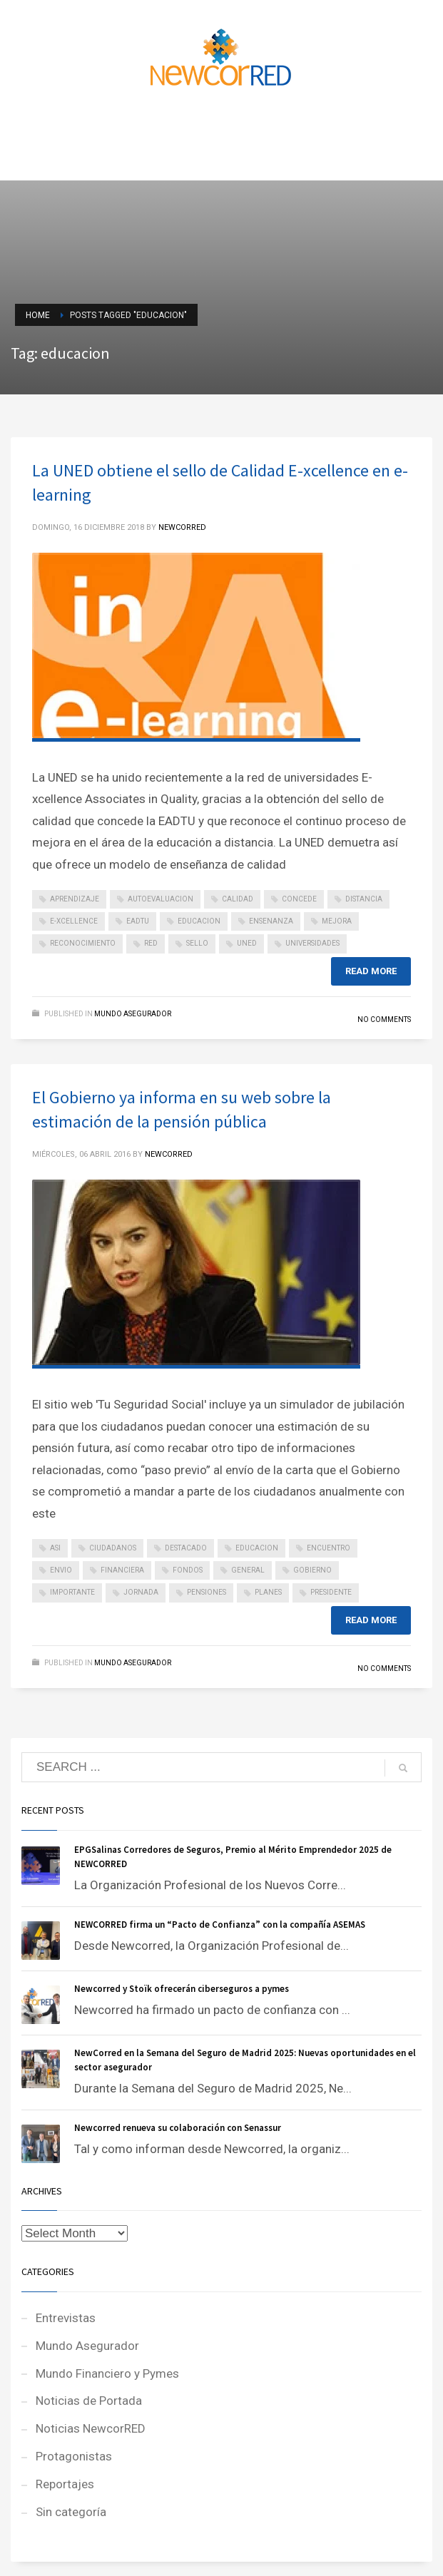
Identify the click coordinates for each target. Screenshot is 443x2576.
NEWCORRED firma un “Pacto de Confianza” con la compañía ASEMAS (219, 1924)
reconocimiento (83, 943)
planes (268, 1592)
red (151, 943)
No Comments (384, 1019)
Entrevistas (66, 2318)
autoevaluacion (160, 899)
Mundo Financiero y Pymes (107, 2373)
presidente (331, 1592)
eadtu (137, 921)
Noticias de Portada (89, 2400)
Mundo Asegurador (132, 1014)
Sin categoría (71, 2512)
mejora (337, 921)
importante (72, 1592)
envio (61, 1570)
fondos (188, 1570)
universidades (312, 943)
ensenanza (271, 921)
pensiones (206, 1592)
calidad (237, 899)
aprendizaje (74, 899)
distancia (363, 899)
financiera (122, 1570)
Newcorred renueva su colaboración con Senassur (177, 2128)
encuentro (328, 1548)
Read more (371, 971)
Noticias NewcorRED (91, 2428)
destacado (186, 1548)
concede (299, 899)
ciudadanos (112, 1548)
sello (197, 943)
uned (247, 943)
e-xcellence (74, 921)
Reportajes (65, 2484)
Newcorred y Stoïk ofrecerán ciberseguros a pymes (181, 1989)
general (248, 1570)
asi (55, 1548)
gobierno (312, 1570)
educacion (199, 921)
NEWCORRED (182, 527)
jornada (140, 1592)
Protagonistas (74, 2456)
